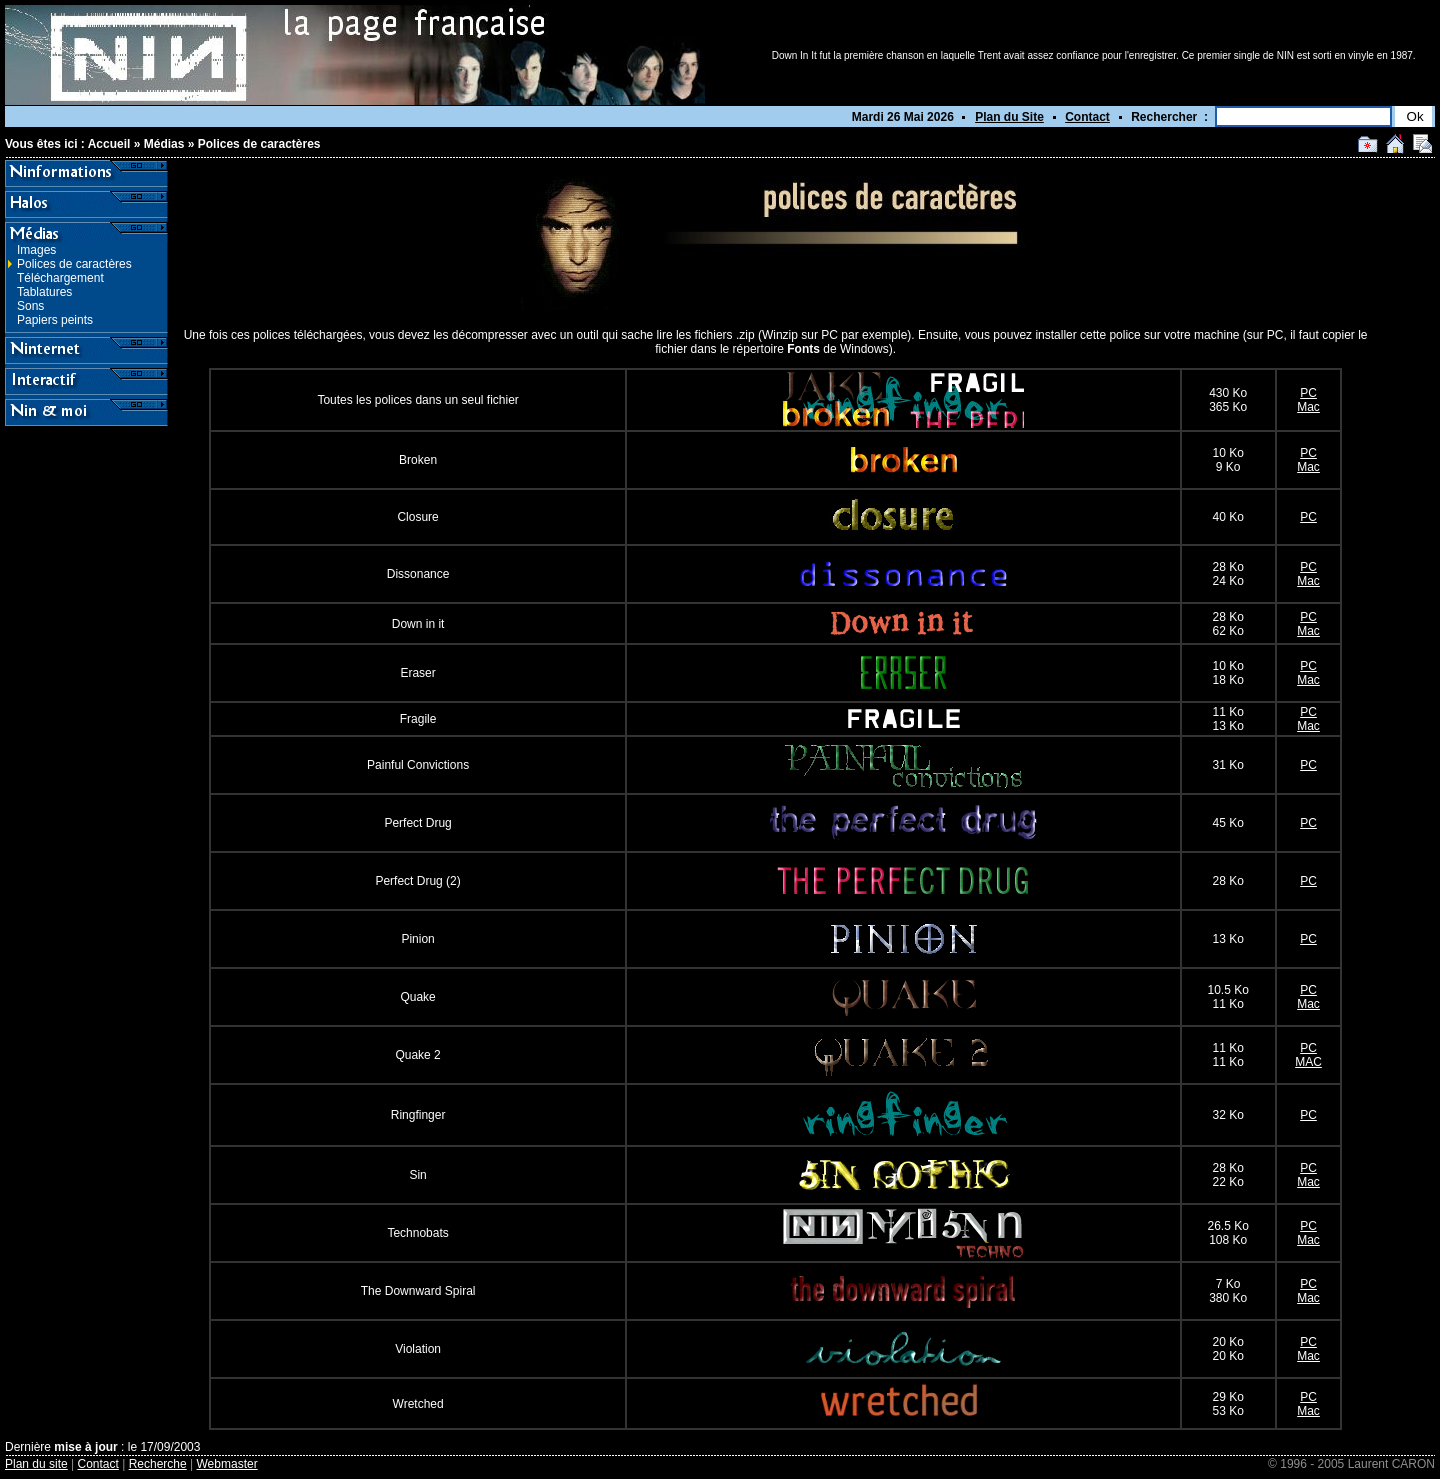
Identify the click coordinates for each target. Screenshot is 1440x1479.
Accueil (109, 144)
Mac (1308, 407)
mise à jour (85, 1447)
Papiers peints (55, 320)
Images (36, 250)
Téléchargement (60, 278)
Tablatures (44, 292)
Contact (1087, 117)
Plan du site (36, 1464)
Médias (164, 144)
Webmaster (227, 1464)
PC (1308, 393)
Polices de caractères (259, 144)
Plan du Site (1009, 117)
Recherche (158, 1464)
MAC (1308, 1062)
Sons (30, 306)
